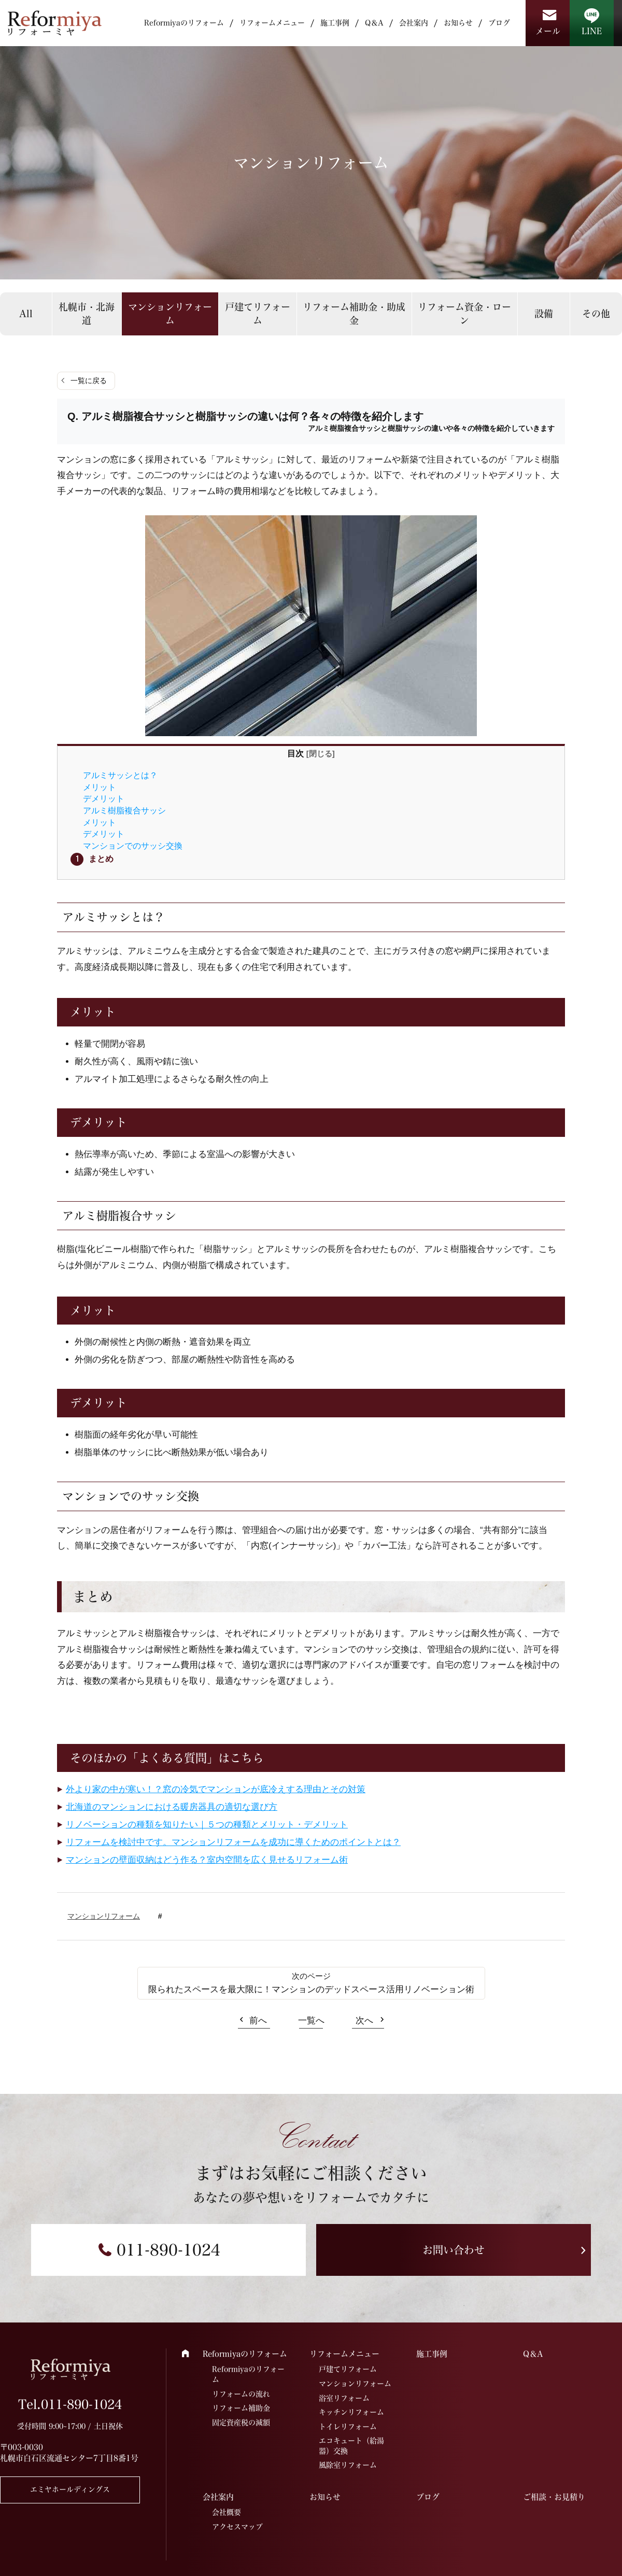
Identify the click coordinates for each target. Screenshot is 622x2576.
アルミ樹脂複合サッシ (124, 810)
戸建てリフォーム (257, 313)
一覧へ (311, 2020)
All (26, 313)
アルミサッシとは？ (120, 775)
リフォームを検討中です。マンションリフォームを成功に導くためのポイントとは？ (233, 1842)
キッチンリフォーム (351, 2412)
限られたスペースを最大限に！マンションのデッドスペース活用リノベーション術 (311, 1989)
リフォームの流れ (241, 2394)
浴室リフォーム (344, 2398)
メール (547, 31)
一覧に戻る (88, 380)
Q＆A (374, 22)
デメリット (103, 798)
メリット (99, 787)
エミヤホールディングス (70, 2489)
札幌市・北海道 (87, 313)
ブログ (499, 22)
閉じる (320, 753)
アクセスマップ (237, 2526)
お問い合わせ (453, 2250)
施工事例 (334, 22)
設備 (543, 313)
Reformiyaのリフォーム (184, 22)
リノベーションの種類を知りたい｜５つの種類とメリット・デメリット (207, 1824)
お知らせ (458, 22)
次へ (364, 2020)
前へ (258, 2020)
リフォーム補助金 (241, 2408)
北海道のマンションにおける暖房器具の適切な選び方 (171, 1807)
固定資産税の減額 (241, 2422)
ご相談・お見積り (554, 2497)
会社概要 (226, 2512)
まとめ (101, 858)
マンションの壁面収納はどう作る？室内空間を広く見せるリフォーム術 (207, 1860)
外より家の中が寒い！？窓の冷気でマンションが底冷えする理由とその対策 (215, 1789)
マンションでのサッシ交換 (132, 845)
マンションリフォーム (170, 313)
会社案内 (413, 22)
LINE (592, 31)
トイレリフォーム (348, 2426)
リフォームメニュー (272, 22)
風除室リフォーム (348, 2465)
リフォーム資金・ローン (464, 313)
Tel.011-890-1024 (70, 2404)
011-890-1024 (168, 2250)
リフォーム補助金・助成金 (354, 313)
